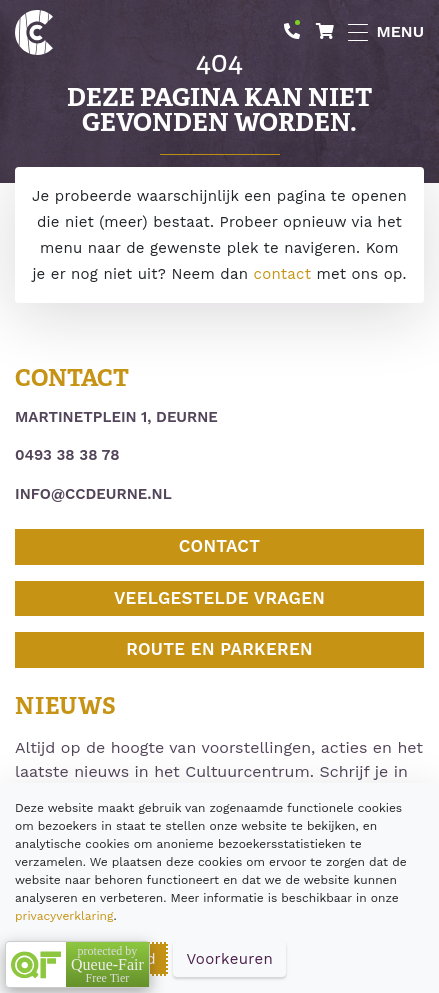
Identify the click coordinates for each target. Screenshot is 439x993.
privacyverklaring (64, 916)
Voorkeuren (229, 959)
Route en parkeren (219, 649)
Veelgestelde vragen (219, 598)
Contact (220, 546)
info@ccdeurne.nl (93, 494)
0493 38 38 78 (67, 455)
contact (283, 274)
